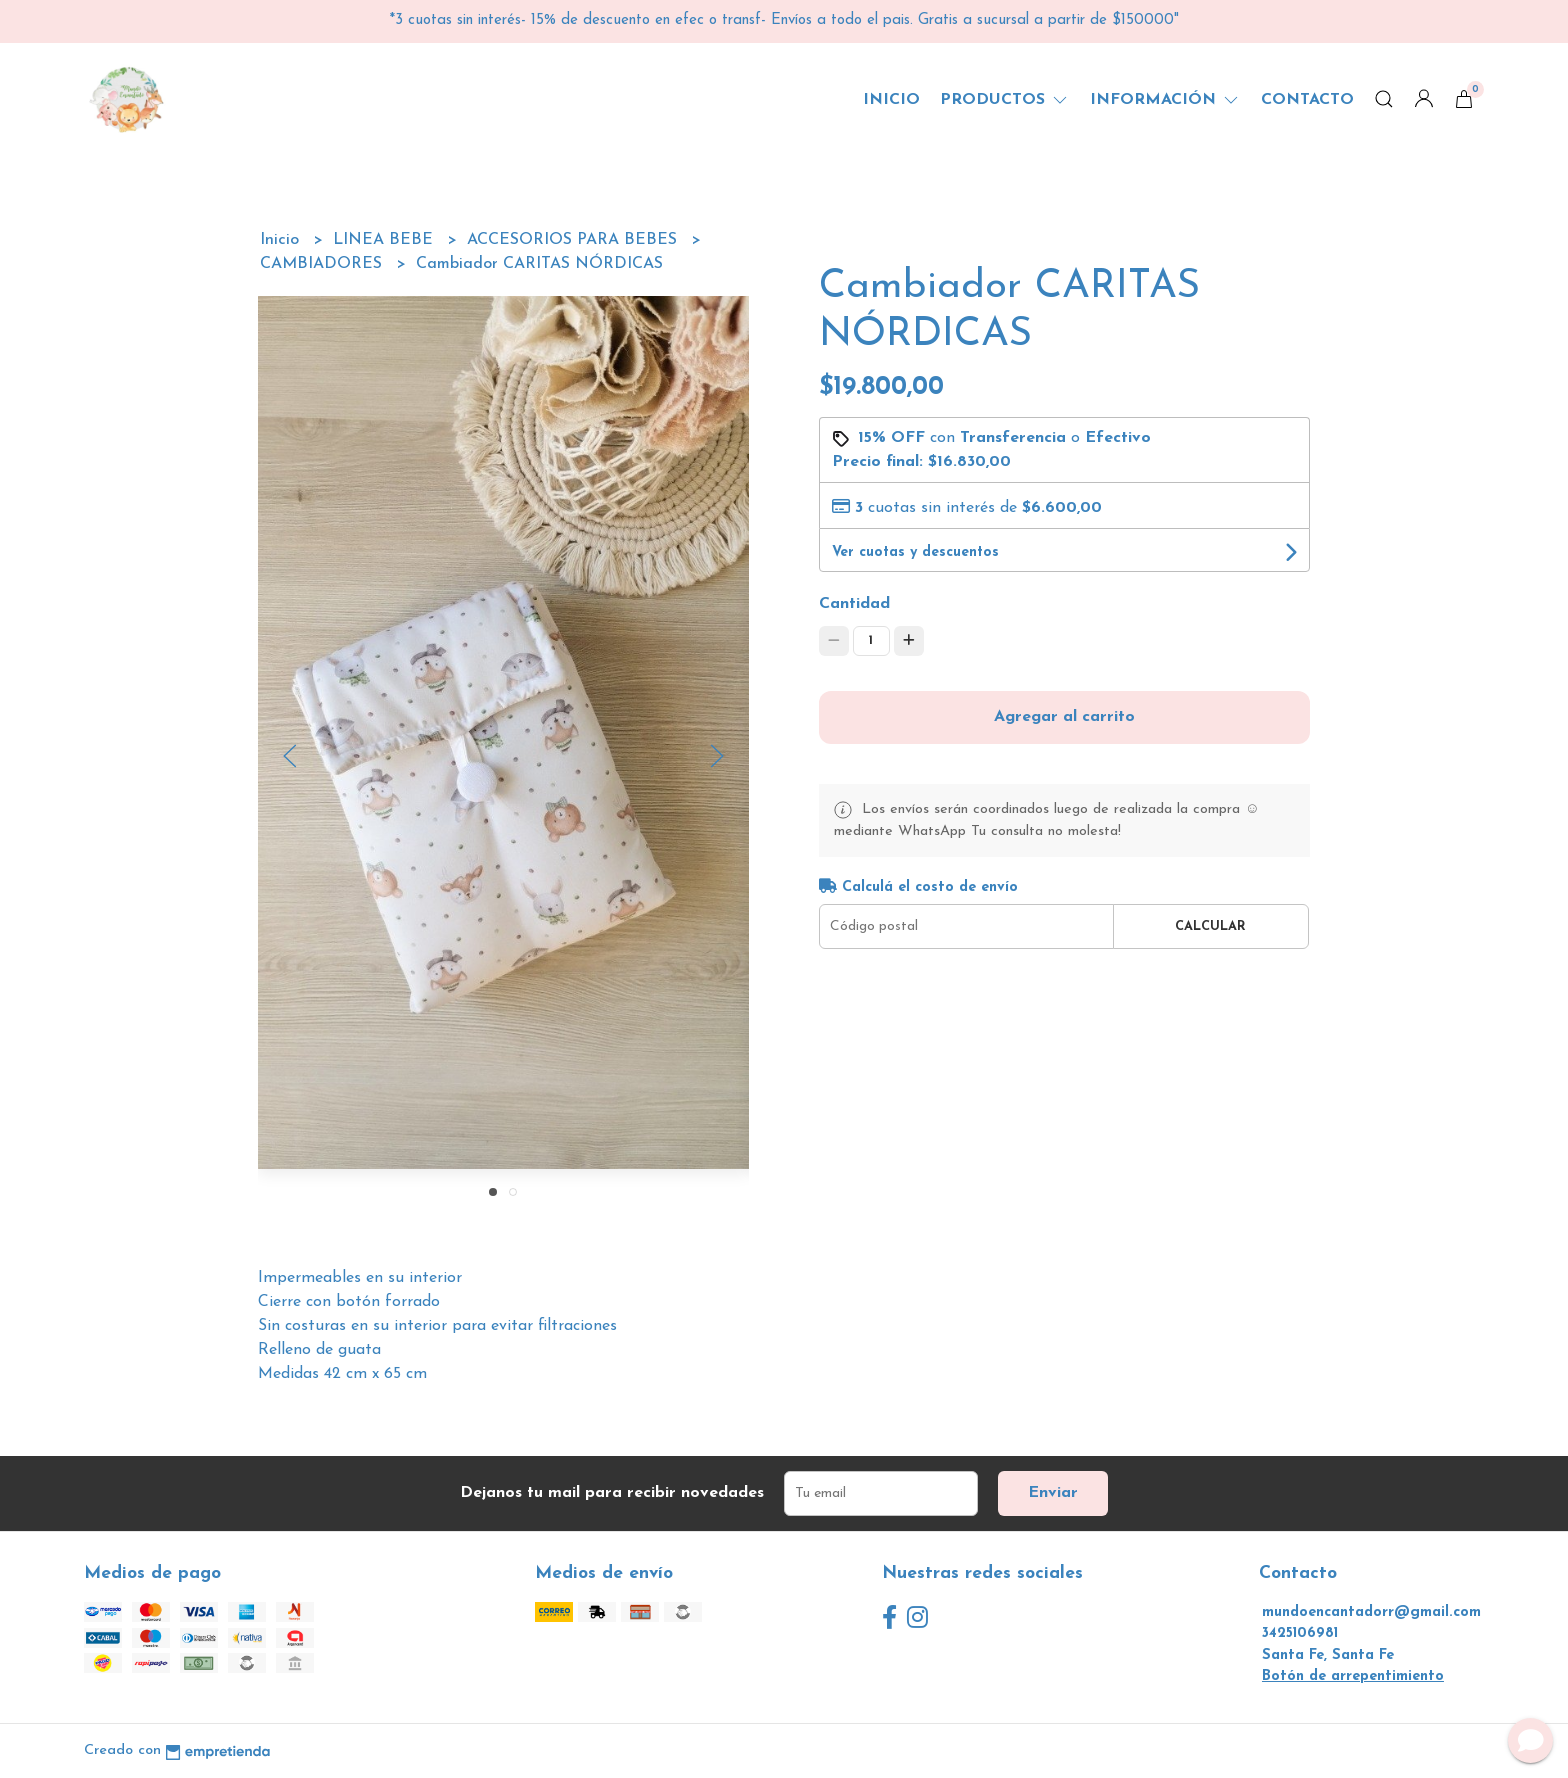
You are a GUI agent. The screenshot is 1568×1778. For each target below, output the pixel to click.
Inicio (891, 100)
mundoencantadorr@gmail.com (1371, 1612)
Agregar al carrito (1064, 717)
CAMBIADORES (323, 264)
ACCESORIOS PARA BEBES (574, 240)
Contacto (1307, 100)
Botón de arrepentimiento (1353, 1676)
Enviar (1053, 1493)
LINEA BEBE (385, 240)
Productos (1005, 100)
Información (1165, 100)
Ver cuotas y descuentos (915, 552)
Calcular (1210, 926)
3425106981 (1300, 1633)
